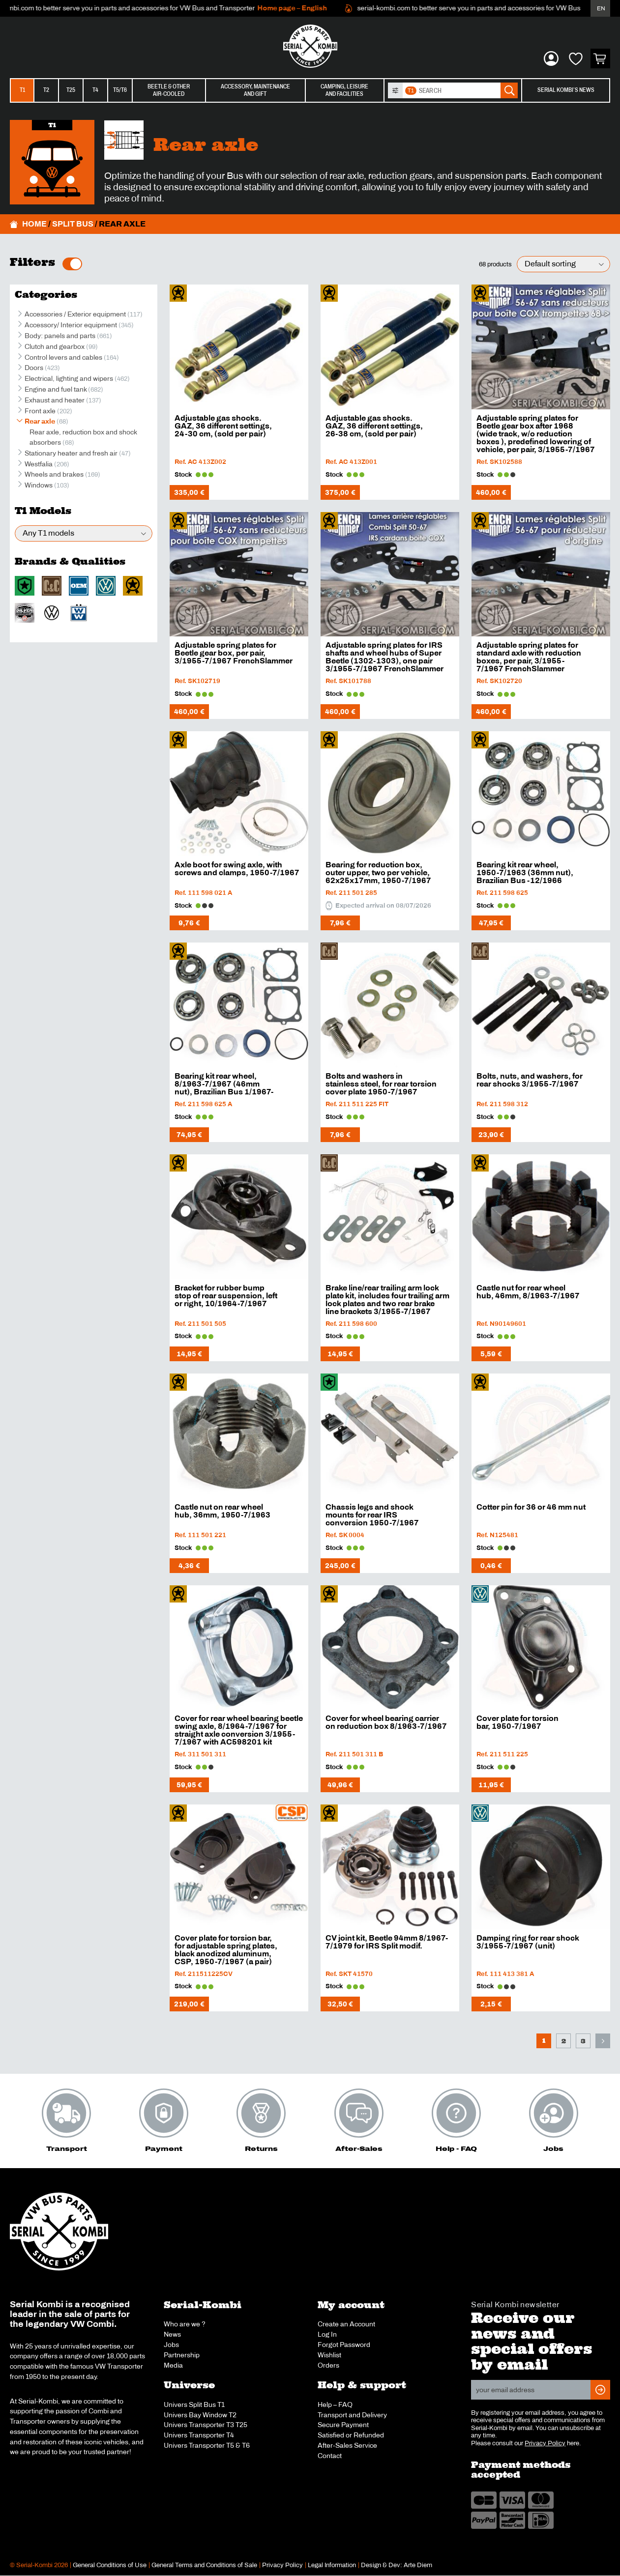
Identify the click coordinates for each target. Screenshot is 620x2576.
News (172, 2334)
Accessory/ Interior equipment (71, 325)
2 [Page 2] (563, 2041)
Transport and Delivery (352, 2415)
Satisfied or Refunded (351, 2435)
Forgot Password (344, 2344)
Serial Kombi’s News (565, 89)
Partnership (182, 2355)
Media (173, 2365)
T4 (95, 89)
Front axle (40, 411)
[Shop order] (563, 264)
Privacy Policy (545, 2443)
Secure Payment (343, 2425)
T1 (22, 89)
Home (34, 224)
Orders (328, 2365)
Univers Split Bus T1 (194, 2404)
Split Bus (72, 224)
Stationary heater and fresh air (71, 453)
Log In (327, 2334)
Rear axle (40, 421)
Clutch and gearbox (55, 346)
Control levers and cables (63, 357)
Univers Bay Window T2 (200, 2415)
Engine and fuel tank (56, 389)
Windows (39, 485)
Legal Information (332, 2565)
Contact (330, 2456)
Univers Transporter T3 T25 (205, 2425)
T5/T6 (120, 89)
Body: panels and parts (60, 336)
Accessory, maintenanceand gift (255, 90)
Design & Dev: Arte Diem (396, 2565)
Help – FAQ (335, 2404)
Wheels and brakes (54, 474)
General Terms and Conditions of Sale (204, 2565)
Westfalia (39, 464)
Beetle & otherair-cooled (169, 90)
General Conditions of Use (110, 2565)
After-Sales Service (347, 2445)
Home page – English (302, 8)
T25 (70, 89)
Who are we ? (185, 2324)
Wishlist (329, 2355)
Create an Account (346, 2324)
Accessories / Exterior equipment (75, 314)
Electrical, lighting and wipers (69, 378)
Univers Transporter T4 (199, 2435)
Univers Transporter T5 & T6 (207, 2445)
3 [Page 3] (583, 2041)
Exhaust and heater (55, 400)
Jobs (171, 2344)
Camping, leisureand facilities (344, 90)
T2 (46, 89)
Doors (34, 368)
